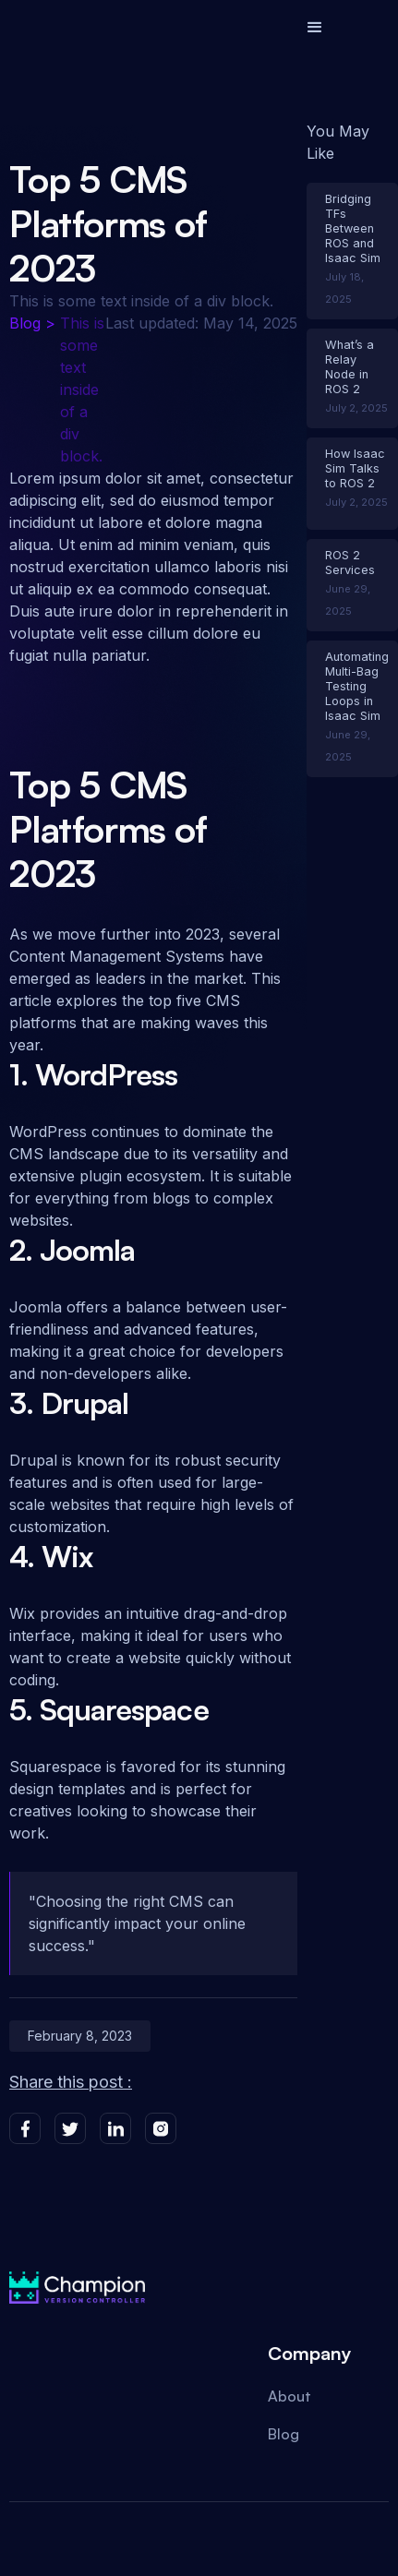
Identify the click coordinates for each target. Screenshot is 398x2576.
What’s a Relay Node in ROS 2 (349, 367)
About (289, 2396)
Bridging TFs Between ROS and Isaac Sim (352, 228)
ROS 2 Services (350, 562)
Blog (25, 323)
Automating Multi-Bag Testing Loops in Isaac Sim (357, 686)
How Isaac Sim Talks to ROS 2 (355, 468)
